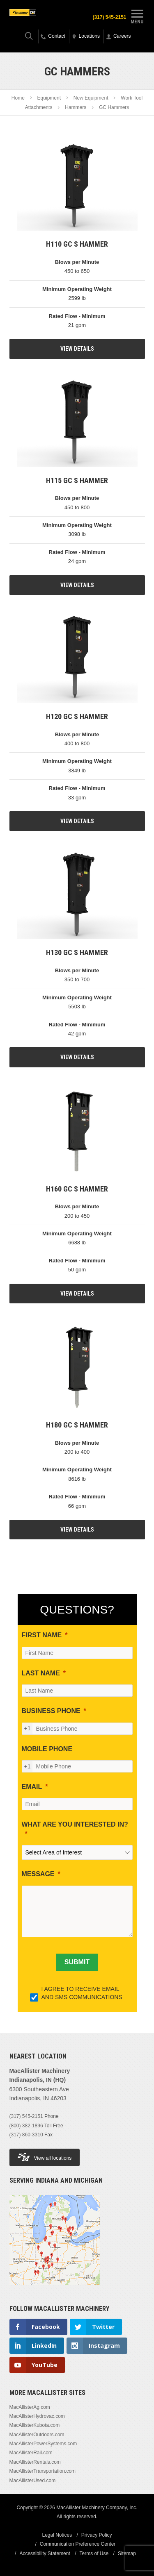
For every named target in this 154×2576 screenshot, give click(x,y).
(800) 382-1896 (26, 2126)
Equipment (49, 98)
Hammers (75, 107)
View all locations (45, 2157)
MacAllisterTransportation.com (42, 2471)
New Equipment (91, 98)
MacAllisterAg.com (29, 2407)
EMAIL (32, 1786)
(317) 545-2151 (109, 17)
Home (18, 98)
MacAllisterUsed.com (32, 2480)
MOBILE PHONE (47, 1748)
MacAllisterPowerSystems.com (43, 2444)
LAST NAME (41, 1673)
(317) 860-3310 (26, 2135)
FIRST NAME (42, 1635)
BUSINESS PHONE (51, 1710)
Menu (137, 15)
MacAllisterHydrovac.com (37, 2416)
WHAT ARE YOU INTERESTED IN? (75, 1824)
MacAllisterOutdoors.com (36, 2435)
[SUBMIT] (77, 1962)
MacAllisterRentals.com (35, 2462)
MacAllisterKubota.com (34, 2425)
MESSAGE (38, 1873)
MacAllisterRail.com (31, 2453)
